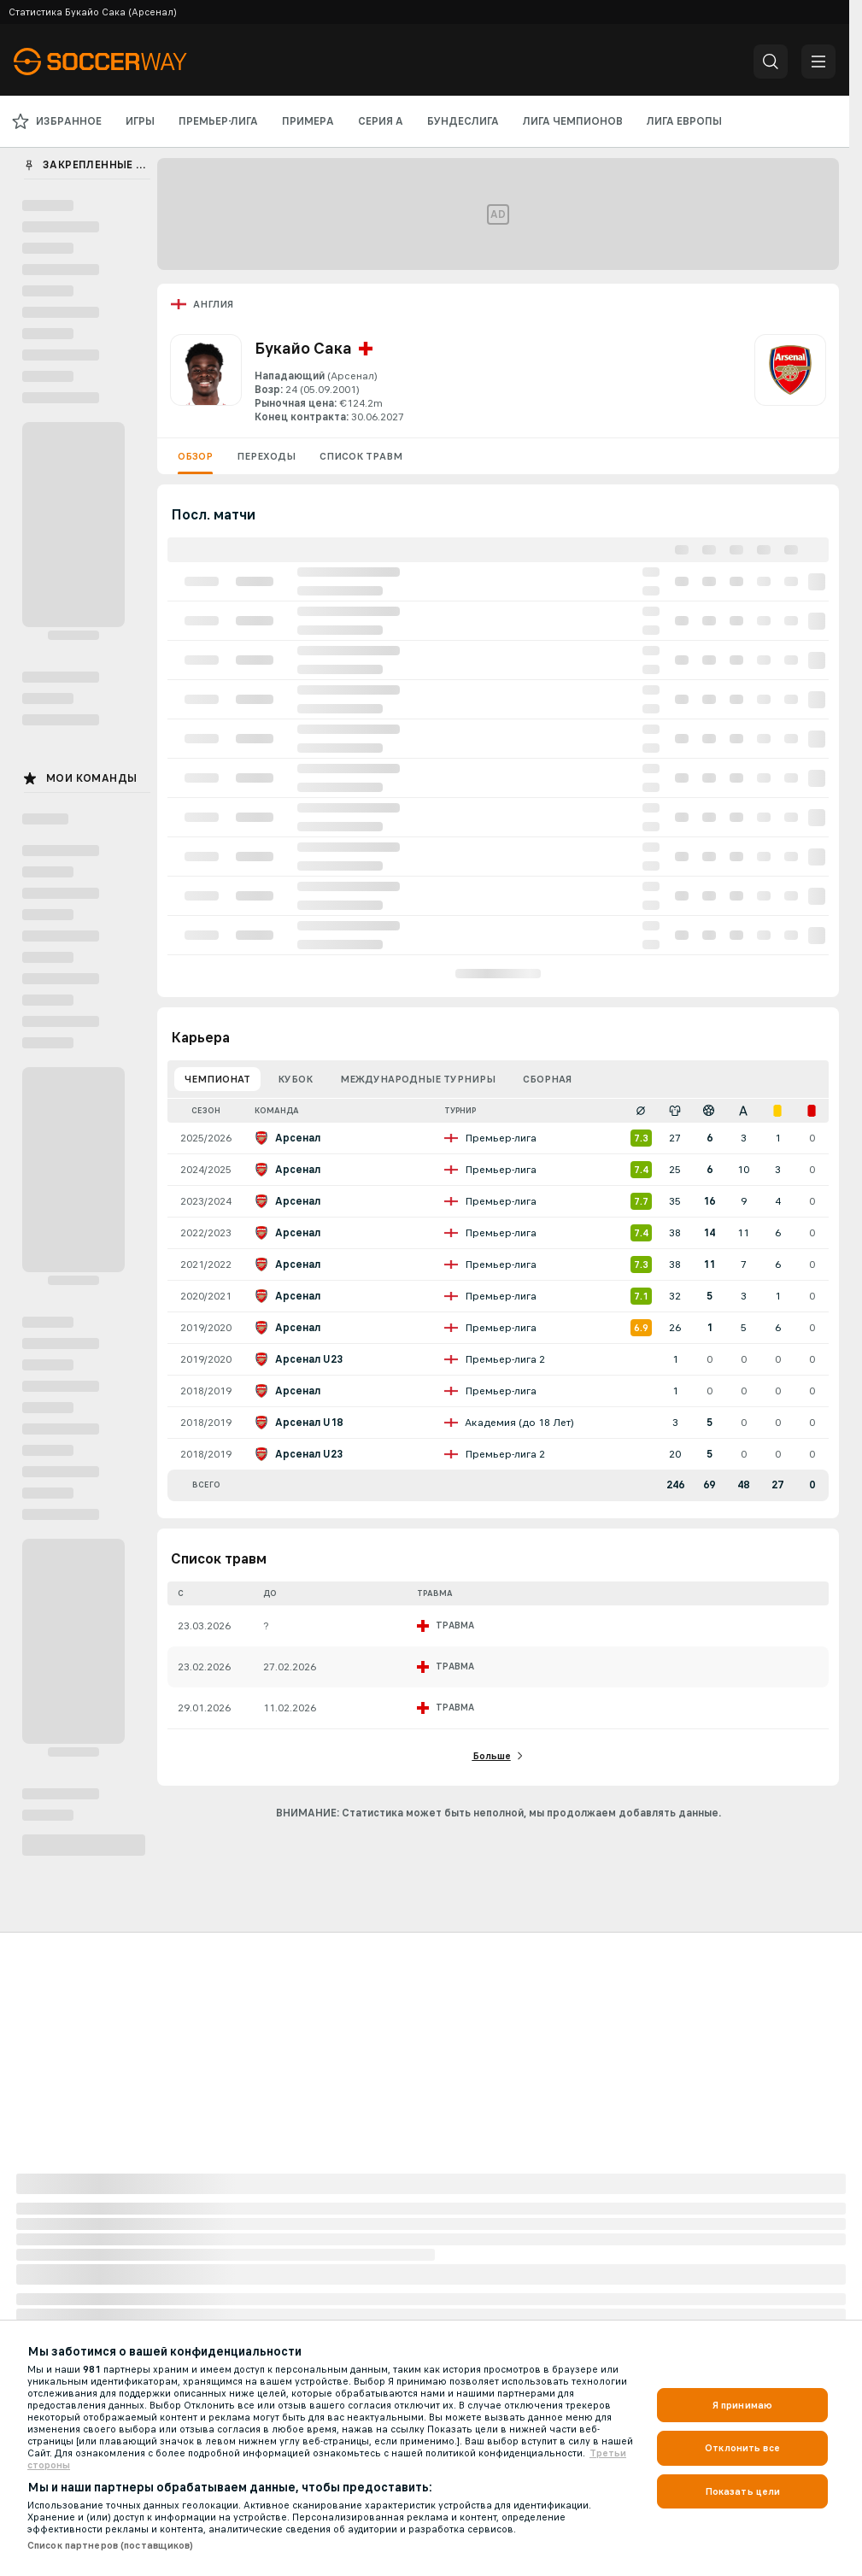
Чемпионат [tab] (217, 1079)
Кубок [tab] (295, 1079)
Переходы (266, 456)
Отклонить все (742, 2448)
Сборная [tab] (547, 1079)
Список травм (361, 456)
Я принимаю (742, 2405)
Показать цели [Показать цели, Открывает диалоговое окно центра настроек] (743, 2491)
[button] (771, 61)
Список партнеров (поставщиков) (110, 2545)
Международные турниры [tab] (418, 1079)
